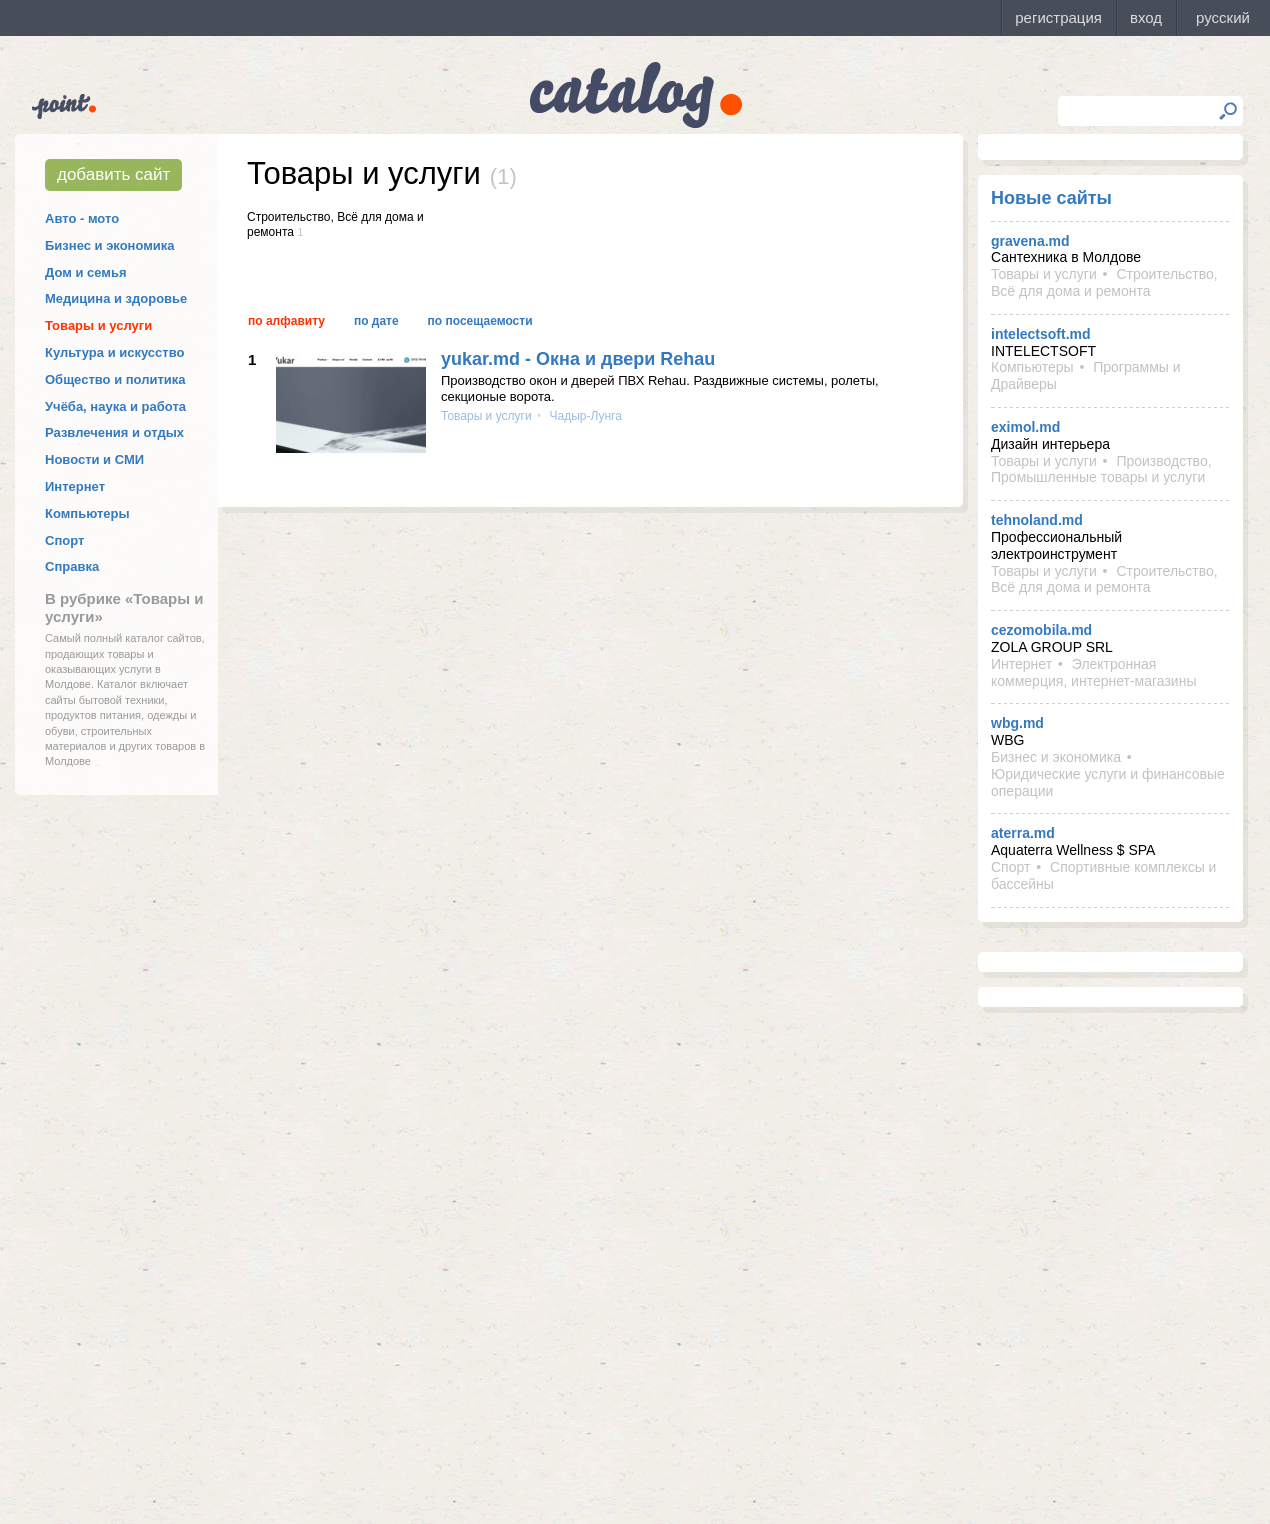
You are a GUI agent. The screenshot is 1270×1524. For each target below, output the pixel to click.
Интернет (75, 486)
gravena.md (1030, 241)
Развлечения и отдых (114, 432)
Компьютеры (87, 513)
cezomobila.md (1041, 630)
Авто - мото (82, 218)
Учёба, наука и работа (115, 406)
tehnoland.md (1037, 520)
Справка (72, 566)
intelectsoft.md (1041, 334)
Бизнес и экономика (110, 245)
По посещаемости (480, 321)
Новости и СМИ (94, 459)
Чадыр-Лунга (584, 416)
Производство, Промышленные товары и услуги (1101, 469)
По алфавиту (286, 321)
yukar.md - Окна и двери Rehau (578, 359)
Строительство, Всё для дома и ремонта (1104, 282)
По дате (376, 321)
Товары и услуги (98, 325)
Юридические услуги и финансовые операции (1108, 782)
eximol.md (1025, 427)
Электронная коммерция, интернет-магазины (1093, 672)
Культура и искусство (114, 352)
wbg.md (1017, 723)
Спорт (64, 540)
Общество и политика (115, 379)
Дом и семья (86, 272)
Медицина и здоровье (116, 298)
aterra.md (1023, 833)
